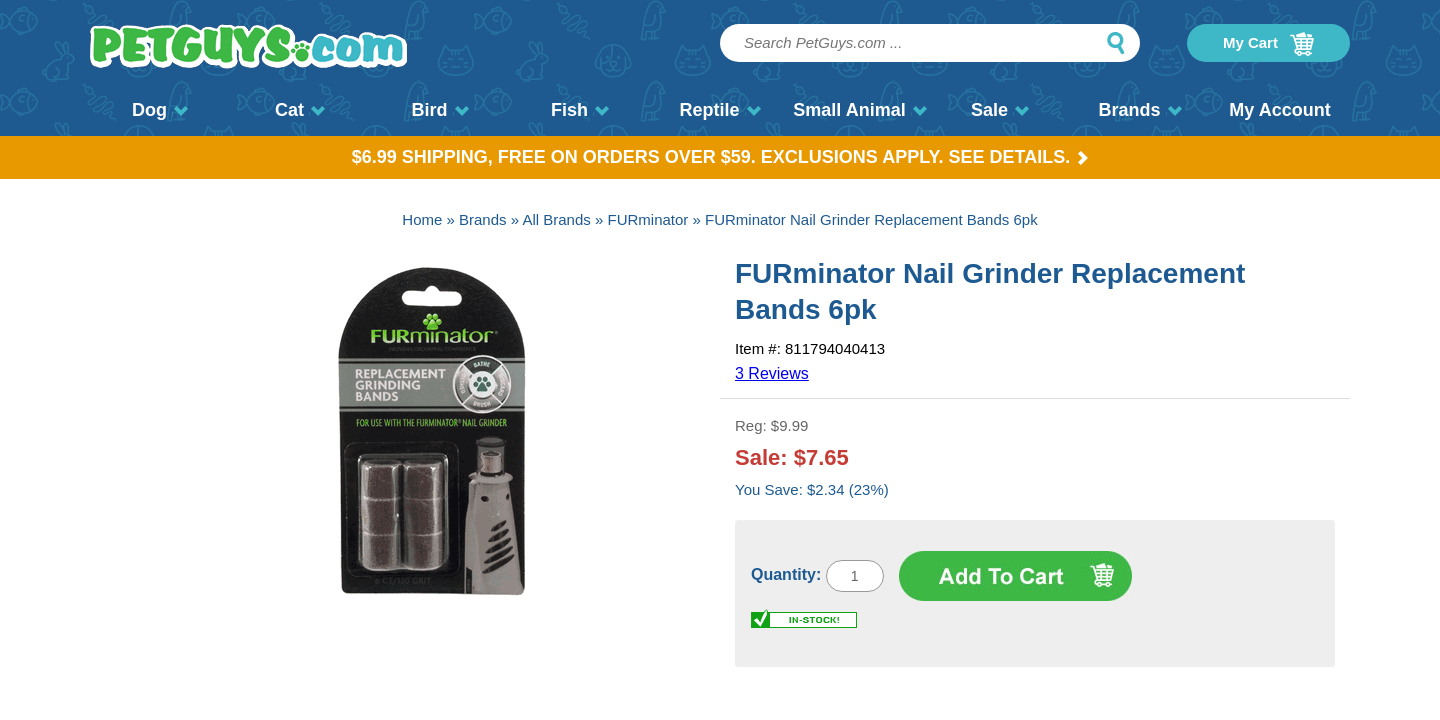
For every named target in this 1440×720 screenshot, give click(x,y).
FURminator (647, 219)
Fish (580, 110)
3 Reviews (772, 373)
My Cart (1268, 44)
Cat (300, 110)
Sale (1000, 110)
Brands (1139, 110)
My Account (1279, 110)
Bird (440, 110)
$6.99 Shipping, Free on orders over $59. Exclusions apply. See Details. (720, 157)
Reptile (719, 110)
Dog (160, 110)
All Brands (556, 219)
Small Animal (859, 110)
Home (422, 219)
